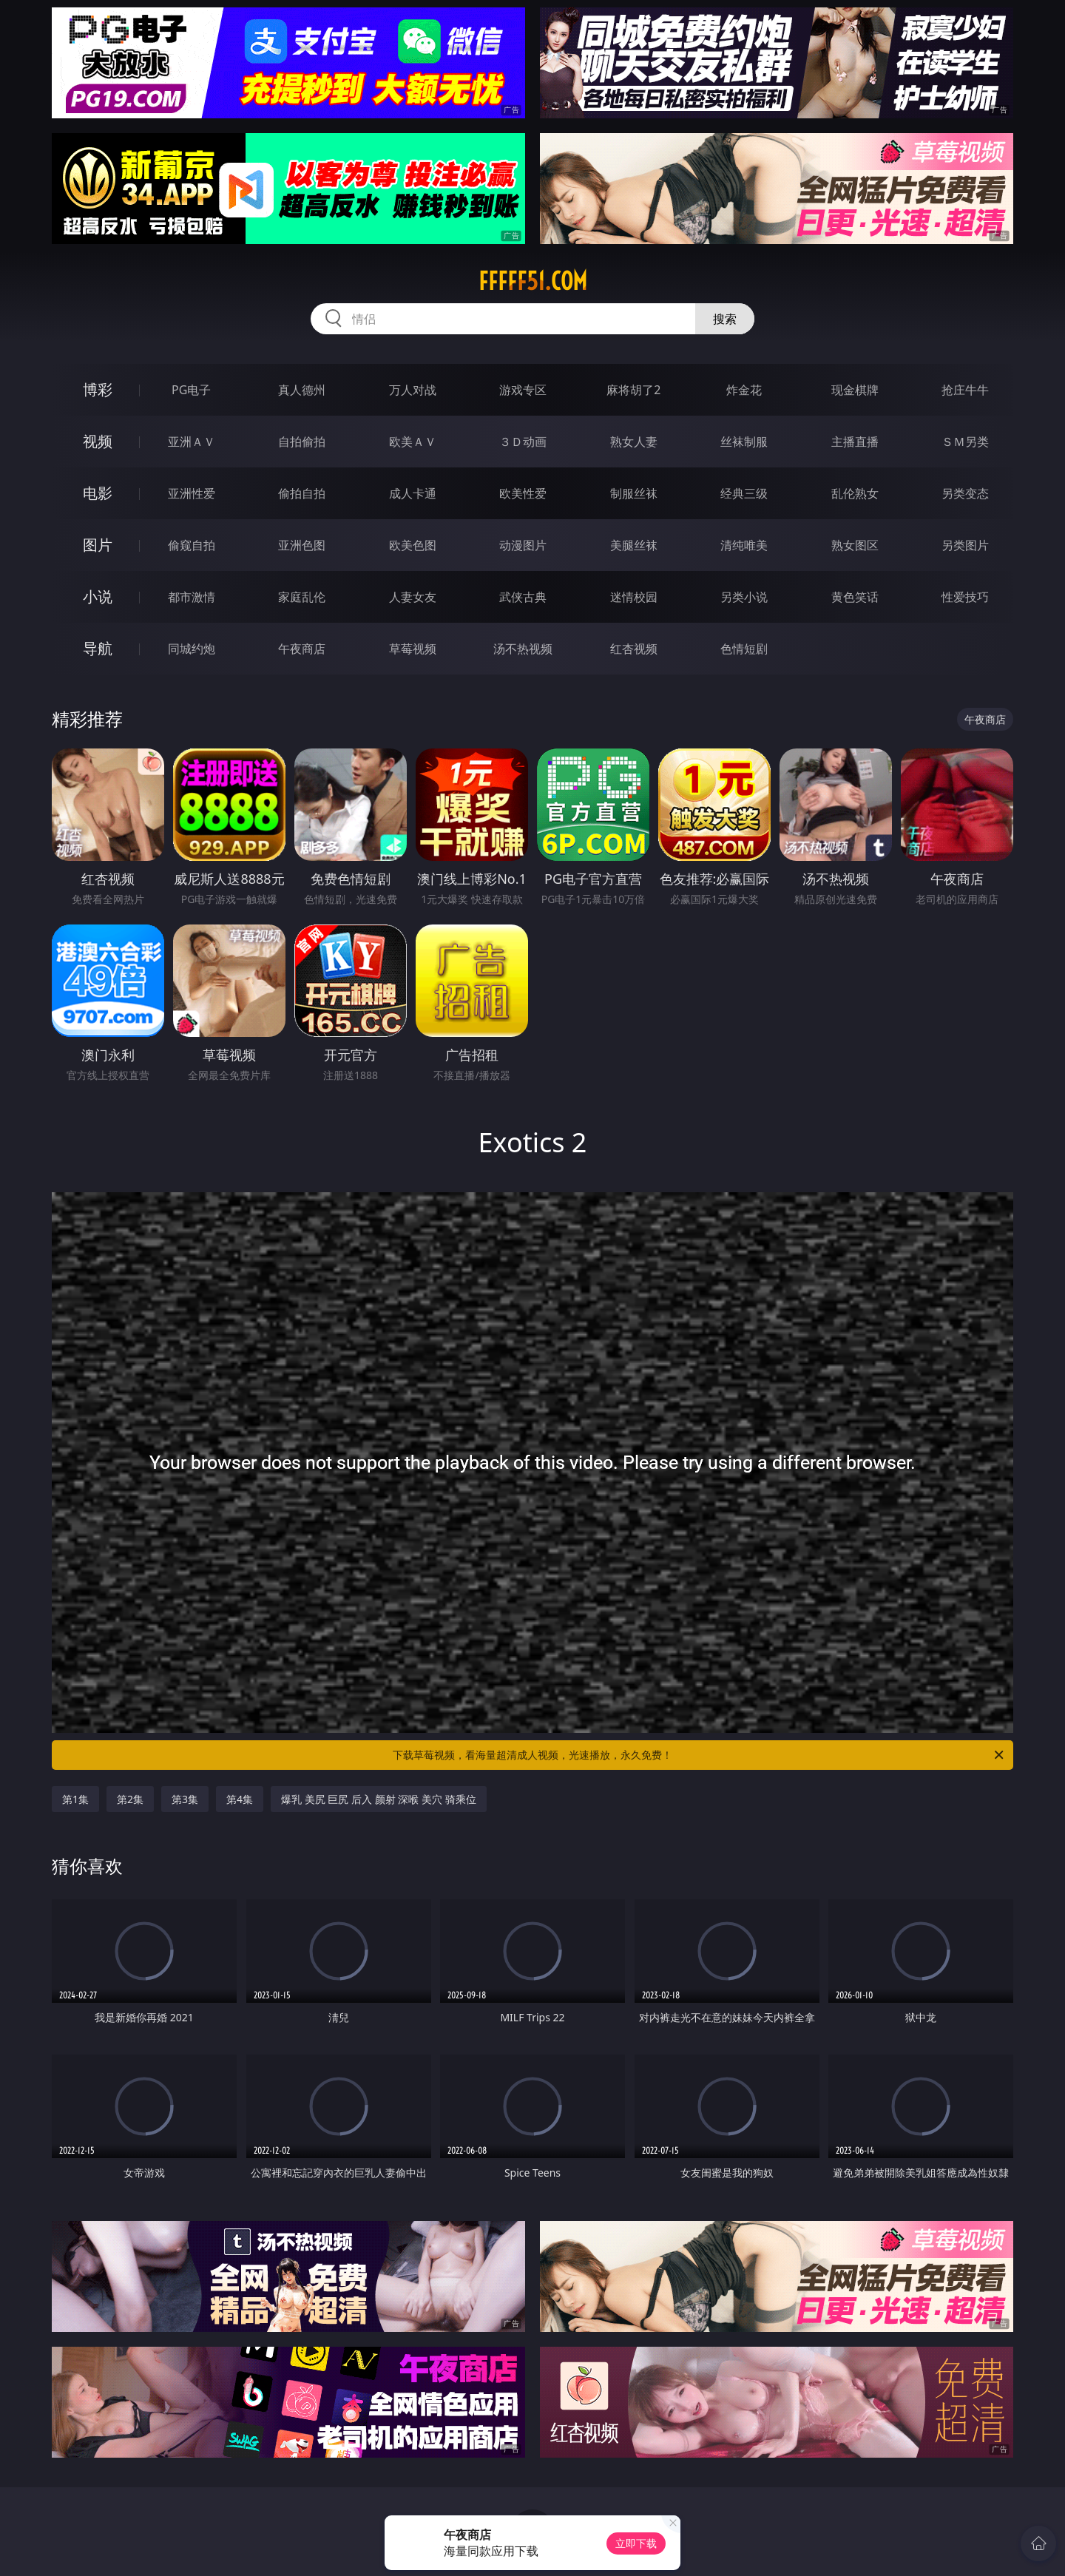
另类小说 (744, 597)
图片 (97, 545)
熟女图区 (855, 545)
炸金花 (744, 390)
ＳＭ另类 (965, 441)
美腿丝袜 (633, 545)
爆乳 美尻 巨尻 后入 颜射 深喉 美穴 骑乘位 (378, 1799)
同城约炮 (191, 648)
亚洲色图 (301, 545)
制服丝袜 (633, 493)
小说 (97, 596)
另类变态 (965, 493)
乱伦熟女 (855, 493)
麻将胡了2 (633, 390)
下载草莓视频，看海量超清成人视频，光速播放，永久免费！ (699, 1755)
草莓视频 (412, 648)
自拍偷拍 (301, 441)
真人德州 (301, 390)
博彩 (97, 389)
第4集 (239, 1799)
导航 (97, 648)
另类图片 (965, 545)
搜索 (725, 319)
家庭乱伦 (301, 597)
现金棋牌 (855, 390)
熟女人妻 (633, 441)
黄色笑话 (855, 597)
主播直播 (855, 441)
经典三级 (744, 493)
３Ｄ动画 (523, 441)
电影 (97, 493)
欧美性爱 (523, 493)
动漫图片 (523, 545)
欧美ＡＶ (412, 441)
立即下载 (636, 2543)
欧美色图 (412, 545)
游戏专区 (523, 390)
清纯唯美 (744, 545)
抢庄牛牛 (965, 390)
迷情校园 (633, 597)
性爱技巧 (965, 597)
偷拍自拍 (301, 493)
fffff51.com (533, 281)
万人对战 (412, 390)
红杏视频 (633, 648)
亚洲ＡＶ (191, 441)
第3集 (185, 1799)
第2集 (130, 1799)
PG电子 (191, 390)
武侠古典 (523, 597)
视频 (97, 441)
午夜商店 (301, 648)
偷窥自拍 (191, 545)
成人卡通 (412, 493)
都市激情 (191, 597)
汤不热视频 (522, 648)
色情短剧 (744, 648)
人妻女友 (412, 597)
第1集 (75, 1799)
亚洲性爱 (191, 493)
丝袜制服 (744, 441)
